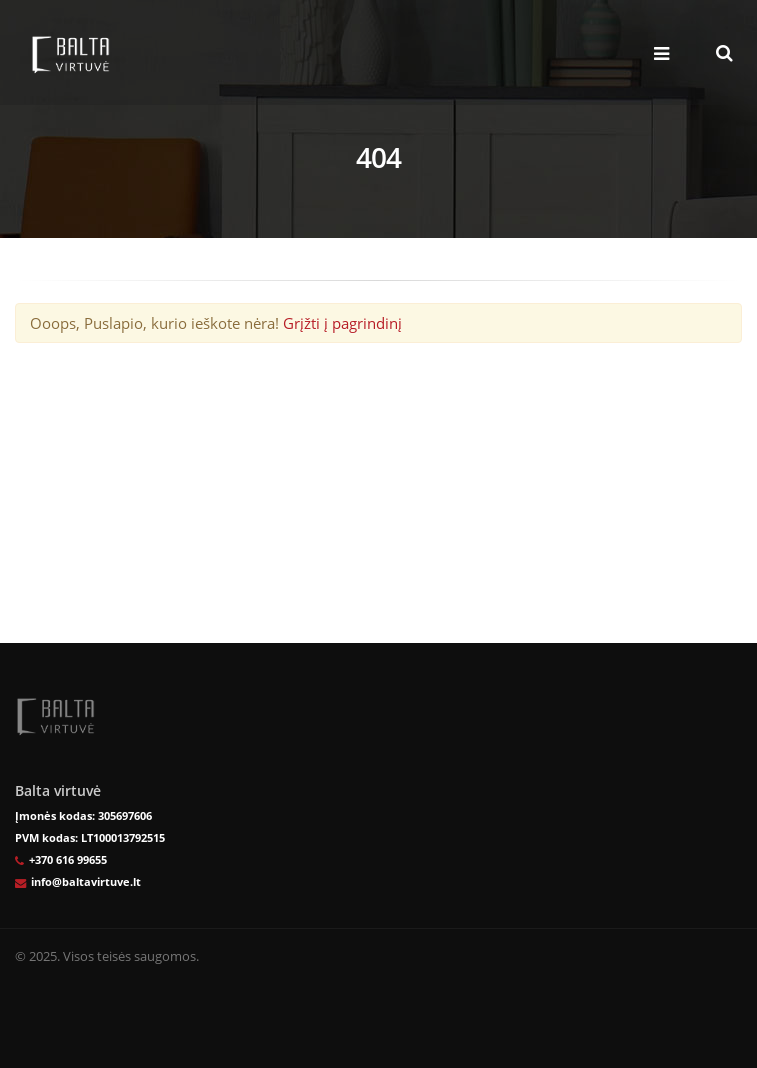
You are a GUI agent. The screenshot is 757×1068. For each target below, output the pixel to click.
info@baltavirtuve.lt (86, 881)
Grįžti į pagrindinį (342, 323)
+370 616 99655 (68, 859)
